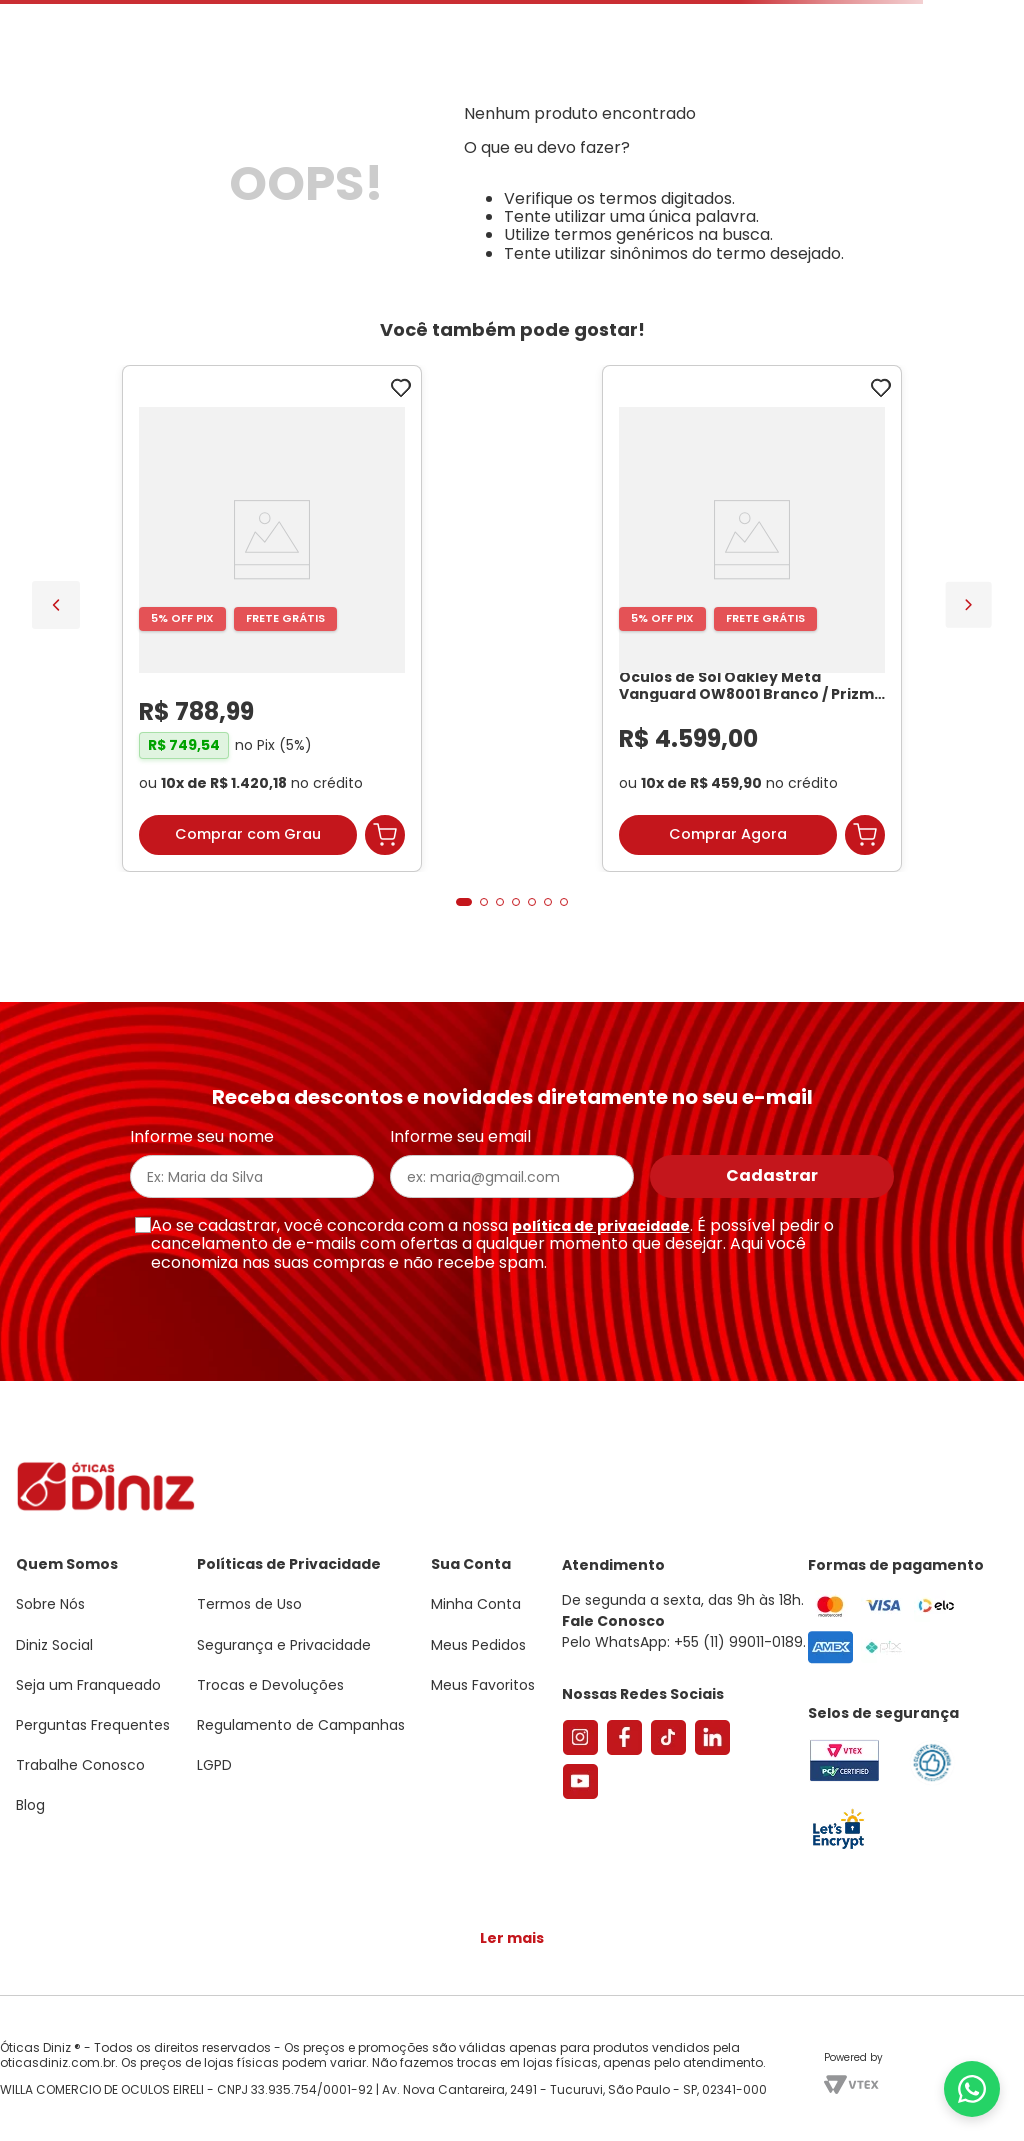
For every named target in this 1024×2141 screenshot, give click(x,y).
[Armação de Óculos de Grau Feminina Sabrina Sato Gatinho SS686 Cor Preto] (272, 619)
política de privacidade (601, 1226)
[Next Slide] (968, 604)
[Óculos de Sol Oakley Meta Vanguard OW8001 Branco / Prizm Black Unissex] (752, 619)
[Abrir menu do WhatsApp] (972, 2089)
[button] (464, 902)
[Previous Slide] (56, 605)
